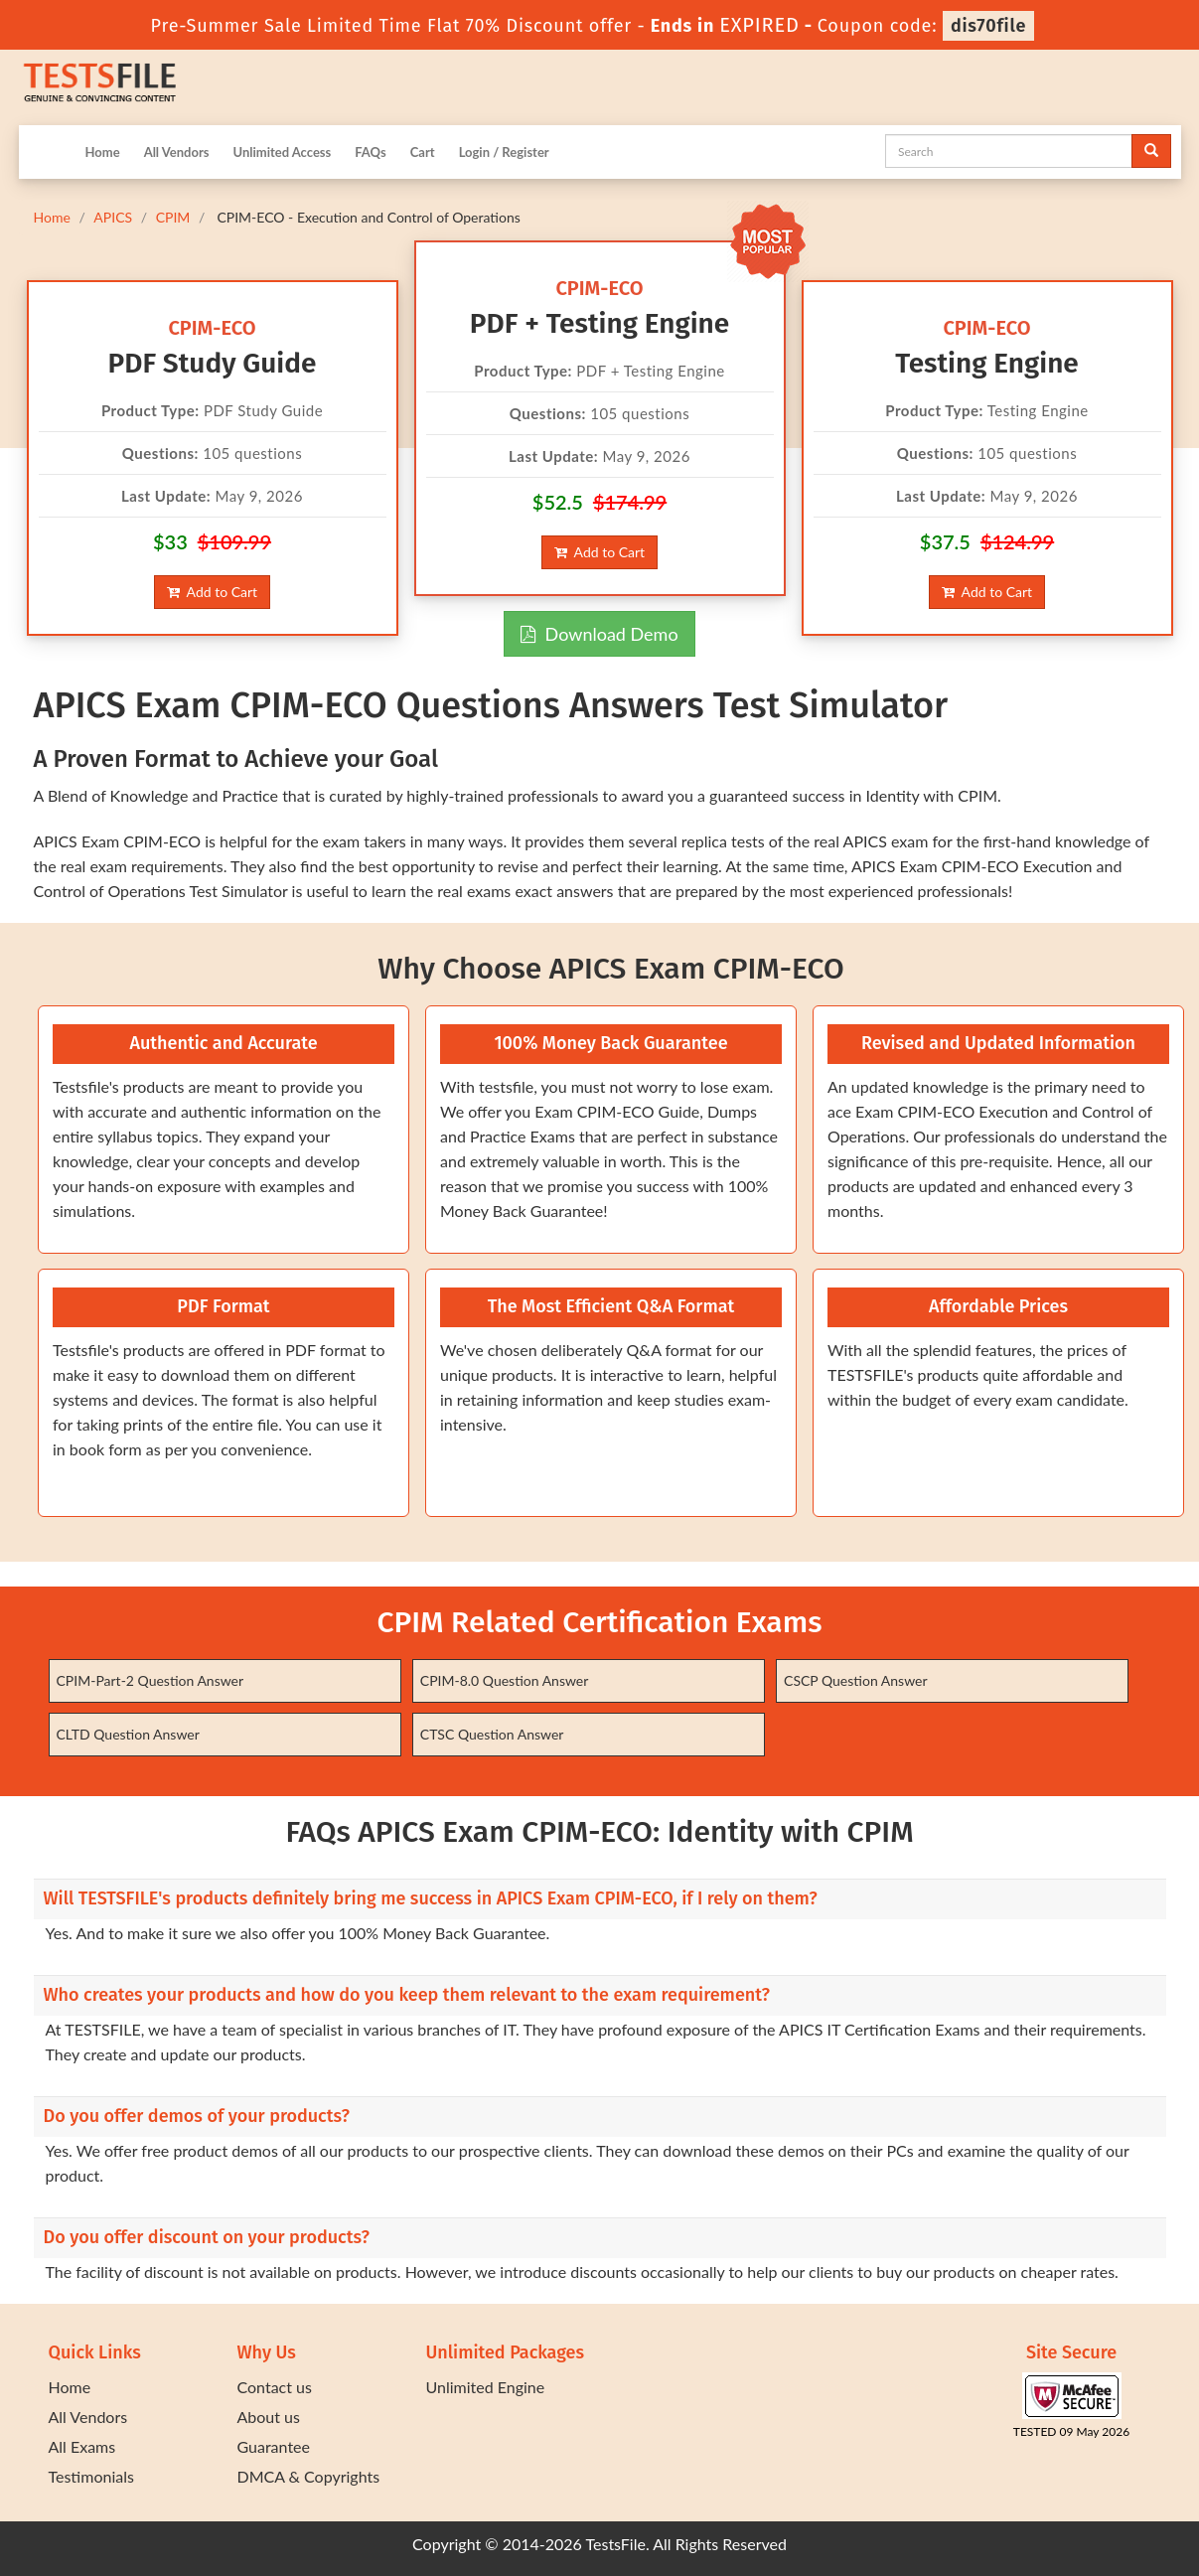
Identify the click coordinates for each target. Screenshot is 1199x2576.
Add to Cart (212, 591)
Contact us (274, 2386)
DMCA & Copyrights (308, 2476)
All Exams (82, 2446)
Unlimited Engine (485, 2386)
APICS (112, 217)
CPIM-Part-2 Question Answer (150, 1680)
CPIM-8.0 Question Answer (504, 1680)
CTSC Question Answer (492, 1734)
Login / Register (504, 152)
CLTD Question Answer (128, 1734)
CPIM (173, 217)
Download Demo (599, 634)
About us (268, 2416)
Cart (422, 152)
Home (102, 152)
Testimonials (91, 2476)
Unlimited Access (281, 152)
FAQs (370, 152)
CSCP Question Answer (855, 1680)
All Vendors (177, 152)
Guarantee (273, 2446)
